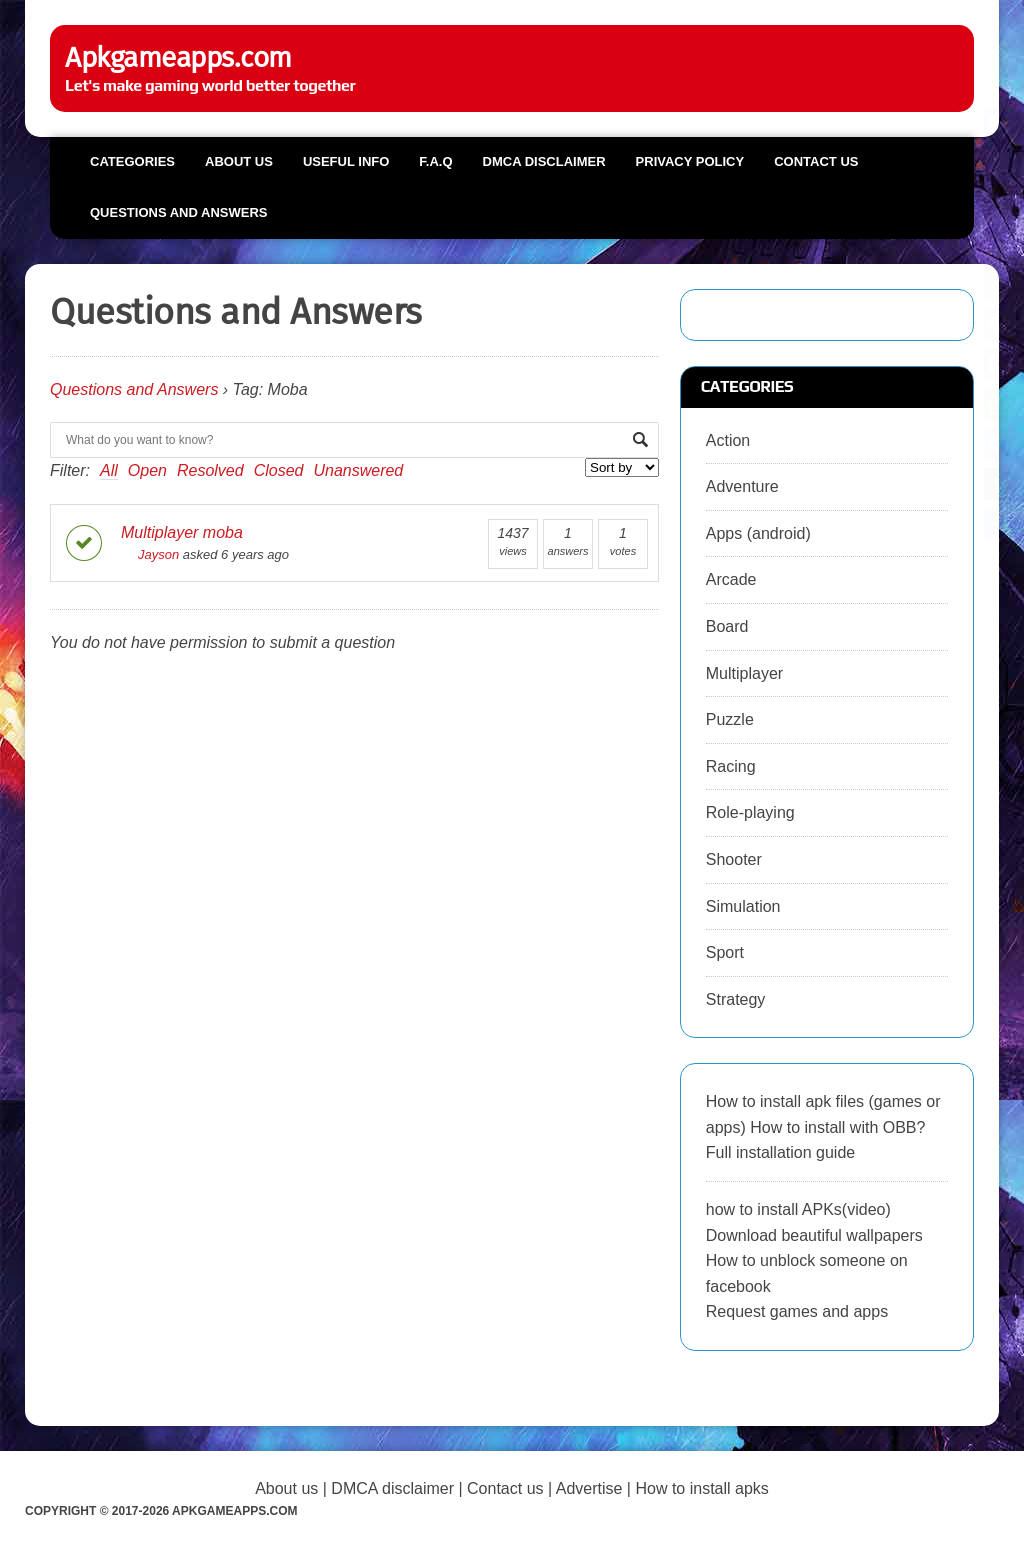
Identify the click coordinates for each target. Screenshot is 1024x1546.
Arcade (731, 579)
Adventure (742, 486)
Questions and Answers (178, 212)
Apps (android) (758, 533)
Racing (731, 766)
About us (239, 161)
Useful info (346, 161)
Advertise (589, 1488)
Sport (725, 952)
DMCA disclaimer (392, 1488)
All (109, 470)
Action (728, 440)
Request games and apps (797, 1311)
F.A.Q (435, 161)
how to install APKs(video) (798, 1209)
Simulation (743, 906)
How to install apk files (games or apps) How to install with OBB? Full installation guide (823, 1127)
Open (147, 470)
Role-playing (750, 812)
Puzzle (730, 719)
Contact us (816, 161)
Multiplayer (744, 673)
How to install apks (701, 1488)
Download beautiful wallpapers (814, 1235)
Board (727, 626)
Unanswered (358, 470)
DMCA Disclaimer (544, 161)
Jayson (150, 554)
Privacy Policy (690, 161)
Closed (279, 470)
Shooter (734, 859)
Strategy (736, 999)
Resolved (210, 470)
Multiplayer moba (182, 532)
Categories (132, 161)
